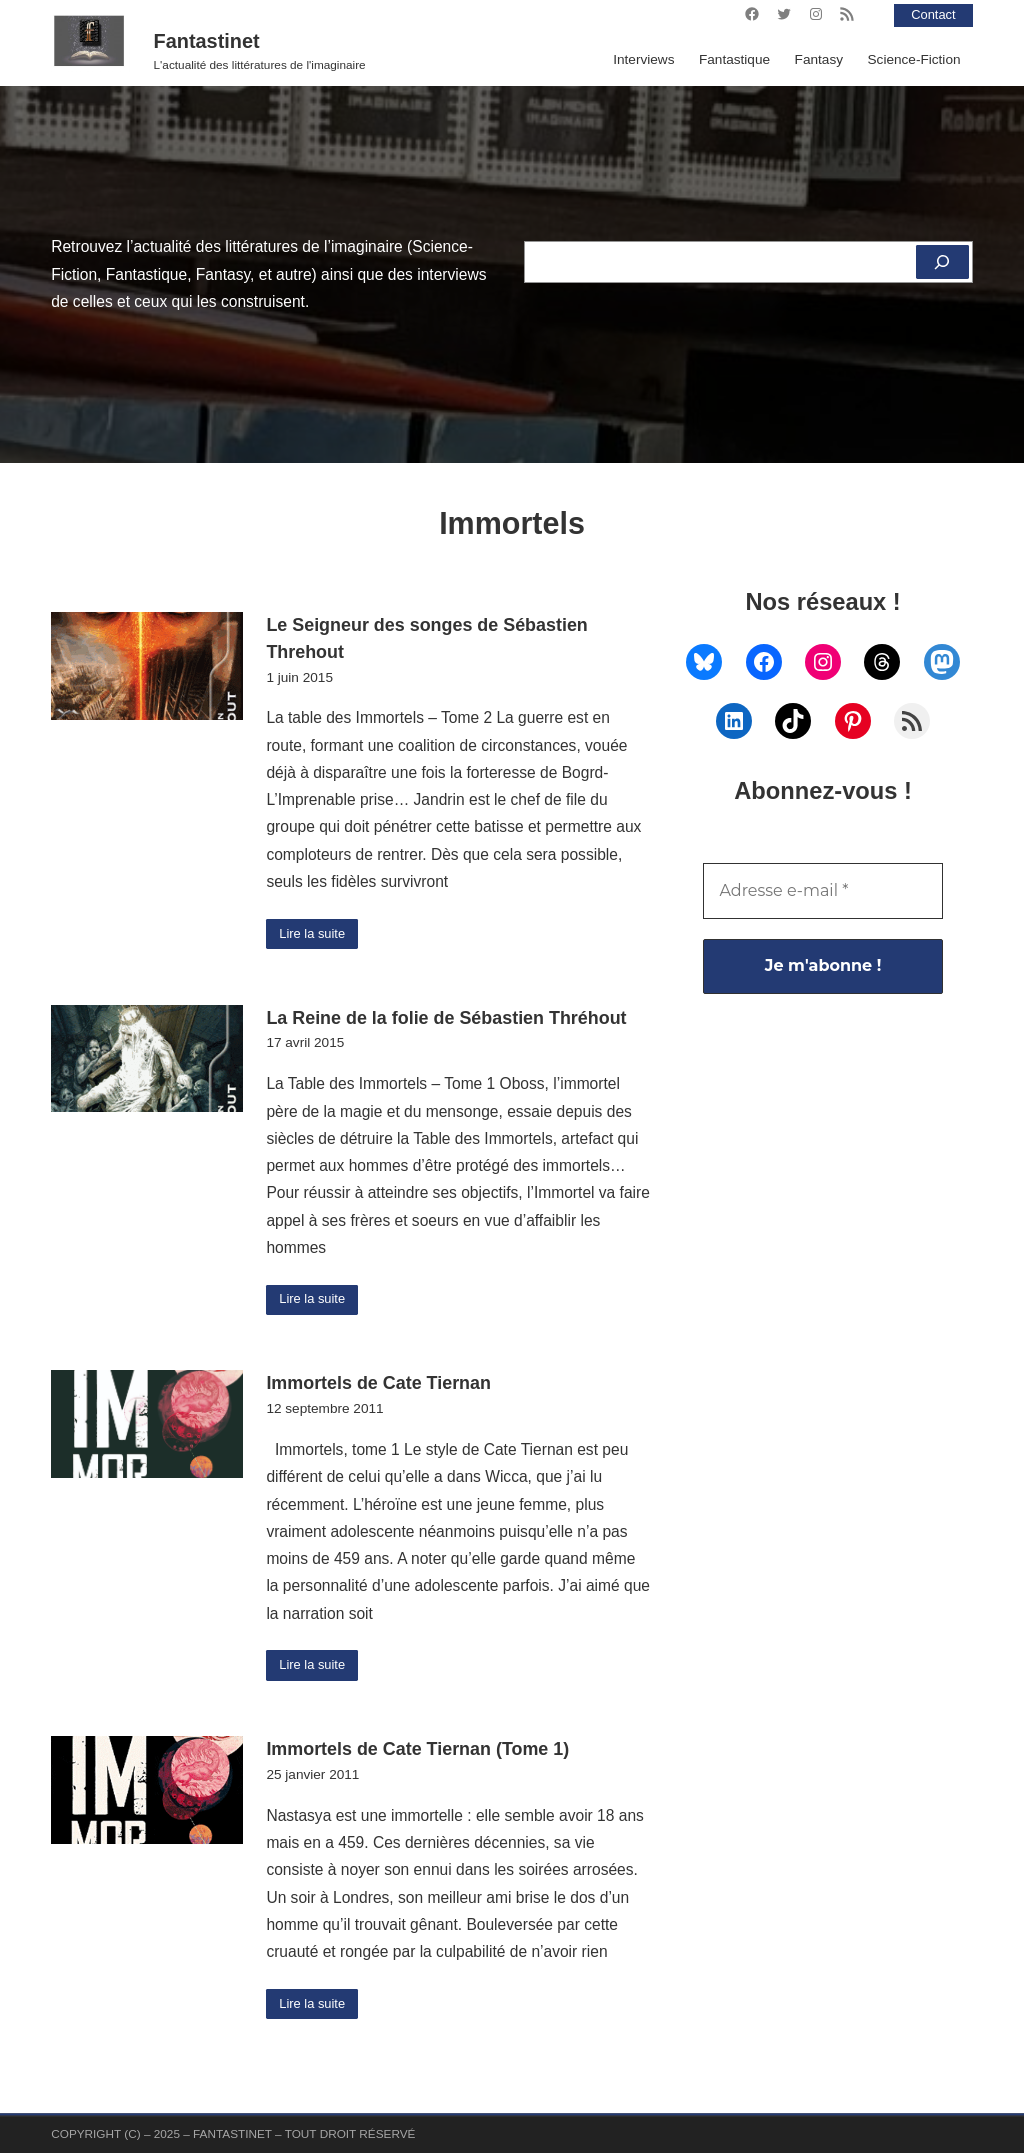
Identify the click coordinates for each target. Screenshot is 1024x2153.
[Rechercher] (941, 262)
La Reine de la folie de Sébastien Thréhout (446, 1019)
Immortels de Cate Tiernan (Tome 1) (417, 1754)
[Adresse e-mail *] (822, 891)
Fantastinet (207, 41)
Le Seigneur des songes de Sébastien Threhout (426, 638)
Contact (931, 14)
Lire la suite (315, 934)
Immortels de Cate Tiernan (378, 1386)
